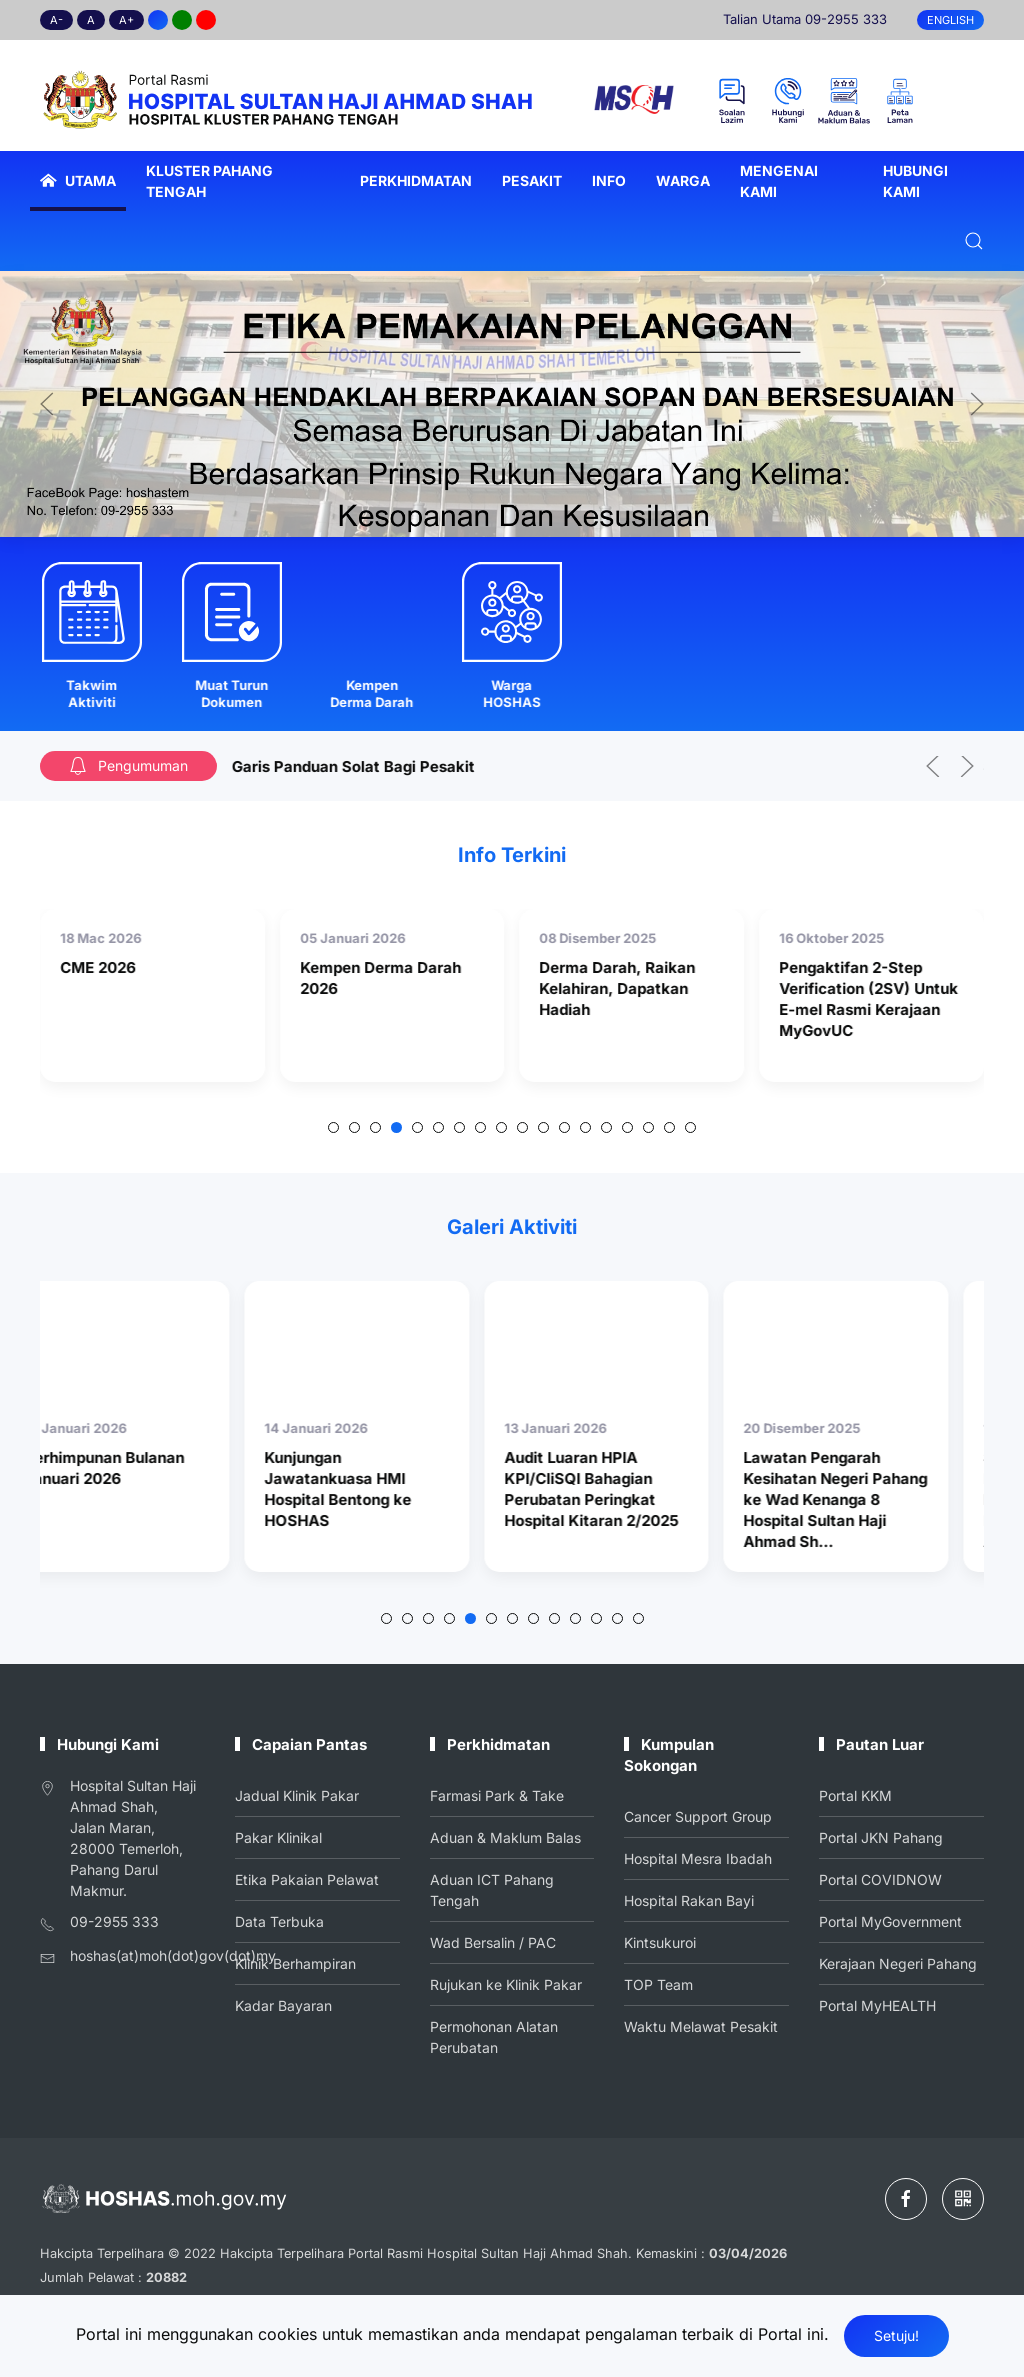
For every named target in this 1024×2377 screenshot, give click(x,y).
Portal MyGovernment (890, 1919)
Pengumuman (128, 766)
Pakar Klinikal (280, 1838)
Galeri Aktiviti (512, 1227)
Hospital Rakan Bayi (690, 1899)
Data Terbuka (281, 1919)
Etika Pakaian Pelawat (307, 1879)
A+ (126, 20)
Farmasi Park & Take (497, 1799)
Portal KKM (857, 1798)
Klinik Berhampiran (296, 1960)
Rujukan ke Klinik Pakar (506, 1981)
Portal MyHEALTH (878, 2000)
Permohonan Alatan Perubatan (494, 2031)
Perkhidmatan (416, 180)
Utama (78, 180)
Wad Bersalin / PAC (493, 1940)
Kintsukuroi (662, 1940)
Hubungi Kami (915, 181)
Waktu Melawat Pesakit (702, 2021)
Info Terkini (512, 855)
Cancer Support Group (699, 1819)
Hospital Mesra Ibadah (699, 1859)
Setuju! (896, 2335)
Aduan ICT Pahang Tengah (492, 1890)
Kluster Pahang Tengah (209, 181)
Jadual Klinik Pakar (297, 1798)
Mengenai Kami (779, 181)
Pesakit (532, 180)
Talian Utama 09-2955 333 (805, 19)
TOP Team (661, 1980)
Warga (683, 180)
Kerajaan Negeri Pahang (898, 1960)
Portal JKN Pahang (881, 1838)
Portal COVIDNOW (881, 1879)
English (950, 20)
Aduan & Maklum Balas (505, 1839)
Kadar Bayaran (284, 2000)
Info (609, 180)
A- (56, 20)
